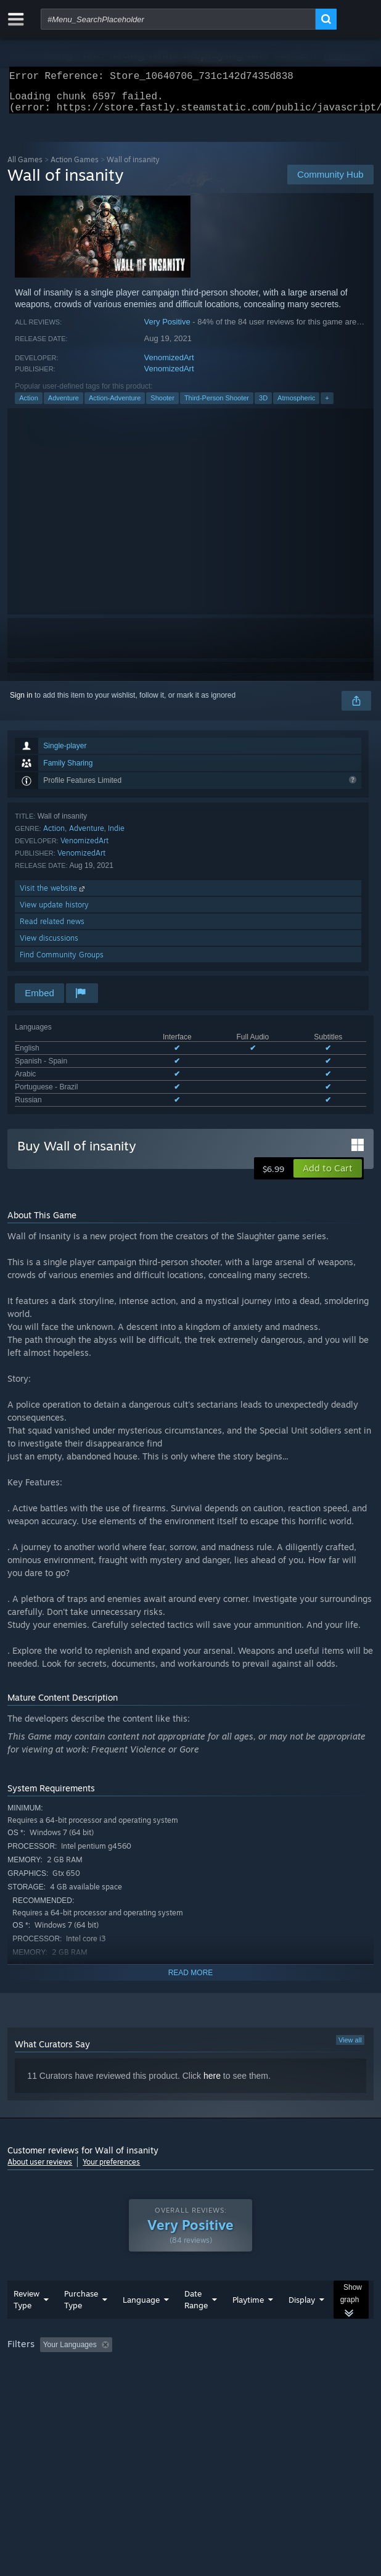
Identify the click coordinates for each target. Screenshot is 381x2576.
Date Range (196, 2324)
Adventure (63, 405)
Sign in (21, 702)
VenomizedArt (169, 364)
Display (302, 2324)
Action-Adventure (115, 405)
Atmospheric (296, 405)
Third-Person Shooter (216, 405)
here (212, 2083)
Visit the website (53, 895)
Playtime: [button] (289, 2369)
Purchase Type (81, 2324)
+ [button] (327, 405)
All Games (25, 166)
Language (141, 2324)
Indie (116, 835)
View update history (54, 912)
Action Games (75, 166)
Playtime (248, 2324)
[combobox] (178, 19)
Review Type (26, 2324)
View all (350, 2047)
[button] (328, 1176)
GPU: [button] (268, 2386)
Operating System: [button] (163, 2386)
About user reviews (39, 2169)
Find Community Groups (62, 962)
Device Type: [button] (322, 2386)
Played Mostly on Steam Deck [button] (59, 2386)
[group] (190, 2377)
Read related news (52, 928)
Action (28, 405)
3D (263, 405)
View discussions (49, 945)
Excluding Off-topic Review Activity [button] (194, 2369)
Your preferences (111, 2169)
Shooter (162, 405)
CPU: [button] (227, 2386)
